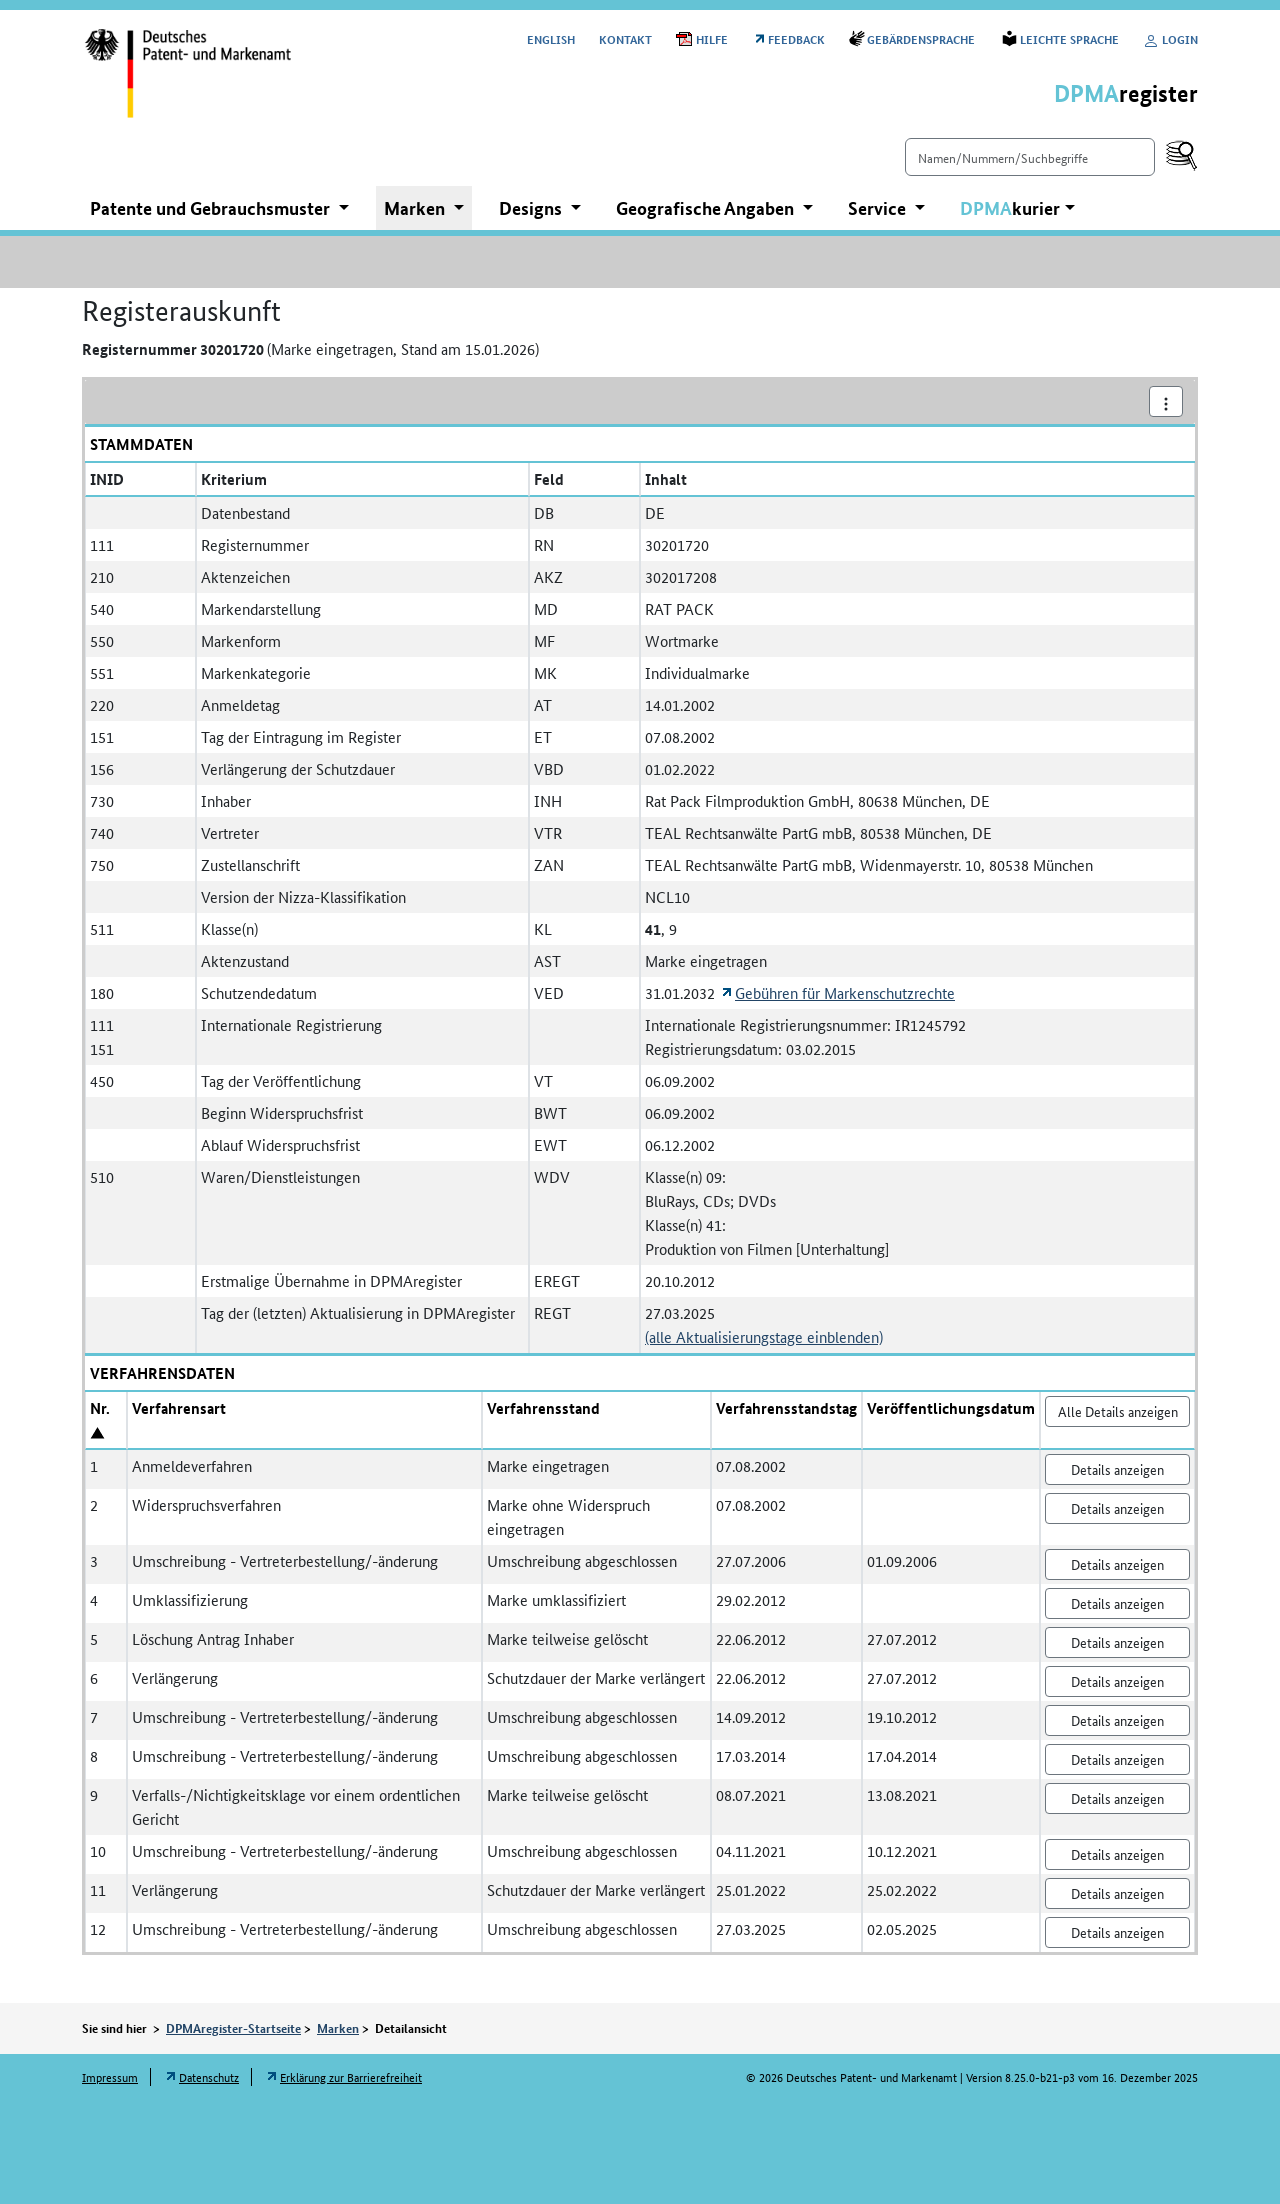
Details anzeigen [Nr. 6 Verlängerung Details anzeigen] (1117, 1681)
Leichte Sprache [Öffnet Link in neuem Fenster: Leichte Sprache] (1069, 38)
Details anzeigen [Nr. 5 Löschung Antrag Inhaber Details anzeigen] (1117, 1642)
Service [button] (879, 208)
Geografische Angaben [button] (707, 208)
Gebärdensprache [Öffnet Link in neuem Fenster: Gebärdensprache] (922, 38)
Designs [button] (532, 208)
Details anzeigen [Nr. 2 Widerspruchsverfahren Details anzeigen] (1117, 1508)
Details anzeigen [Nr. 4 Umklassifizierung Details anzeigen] (1117, 1603)
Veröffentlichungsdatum (951, 1408)
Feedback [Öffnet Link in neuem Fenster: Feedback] (796, 38)
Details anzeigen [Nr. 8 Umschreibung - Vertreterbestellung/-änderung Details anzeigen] (1117, 1759)
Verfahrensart (179, 1408)
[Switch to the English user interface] (551, 38)
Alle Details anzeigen (1118, 1411)
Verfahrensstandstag (786, 1408)
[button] (1017, 208)
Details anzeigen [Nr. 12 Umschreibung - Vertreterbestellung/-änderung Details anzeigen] (1117, 1932)
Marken (338, 2028)
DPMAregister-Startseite (233, 2028)
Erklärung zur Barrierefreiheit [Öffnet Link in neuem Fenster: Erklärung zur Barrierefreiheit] (351, 2076)
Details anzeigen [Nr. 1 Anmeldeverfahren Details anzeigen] (1117, 1469)
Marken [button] (416, 208)
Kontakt (625, 38)
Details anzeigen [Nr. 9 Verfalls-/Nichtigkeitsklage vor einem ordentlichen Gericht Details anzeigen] (1117, 1798)
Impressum (110, 2076)
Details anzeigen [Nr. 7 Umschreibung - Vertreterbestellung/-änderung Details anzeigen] (1117, 1720)
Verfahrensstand (543, 1408)
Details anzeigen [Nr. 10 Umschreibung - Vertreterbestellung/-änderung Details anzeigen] (1117, 1854)
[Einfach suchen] (1030, 157)
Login (1170, 38)
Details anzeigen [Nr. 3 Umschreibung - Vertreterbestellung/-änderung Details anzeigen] (1117, 1564)
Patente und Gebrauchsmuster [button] (212, 208)
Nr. (100, 1408)
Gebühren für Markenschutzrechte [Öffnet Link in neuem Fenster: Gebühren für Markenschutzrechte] (845, 992)
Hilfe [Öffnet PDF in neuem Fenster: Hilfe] (712, 38)
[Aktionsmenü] (1166, 401)
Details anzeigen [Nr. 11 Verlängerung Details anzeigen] (1117, 1893)
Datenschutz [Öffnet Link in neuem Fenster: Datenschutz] (209, 2076)
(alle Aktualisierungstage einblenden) (764, 1336)
